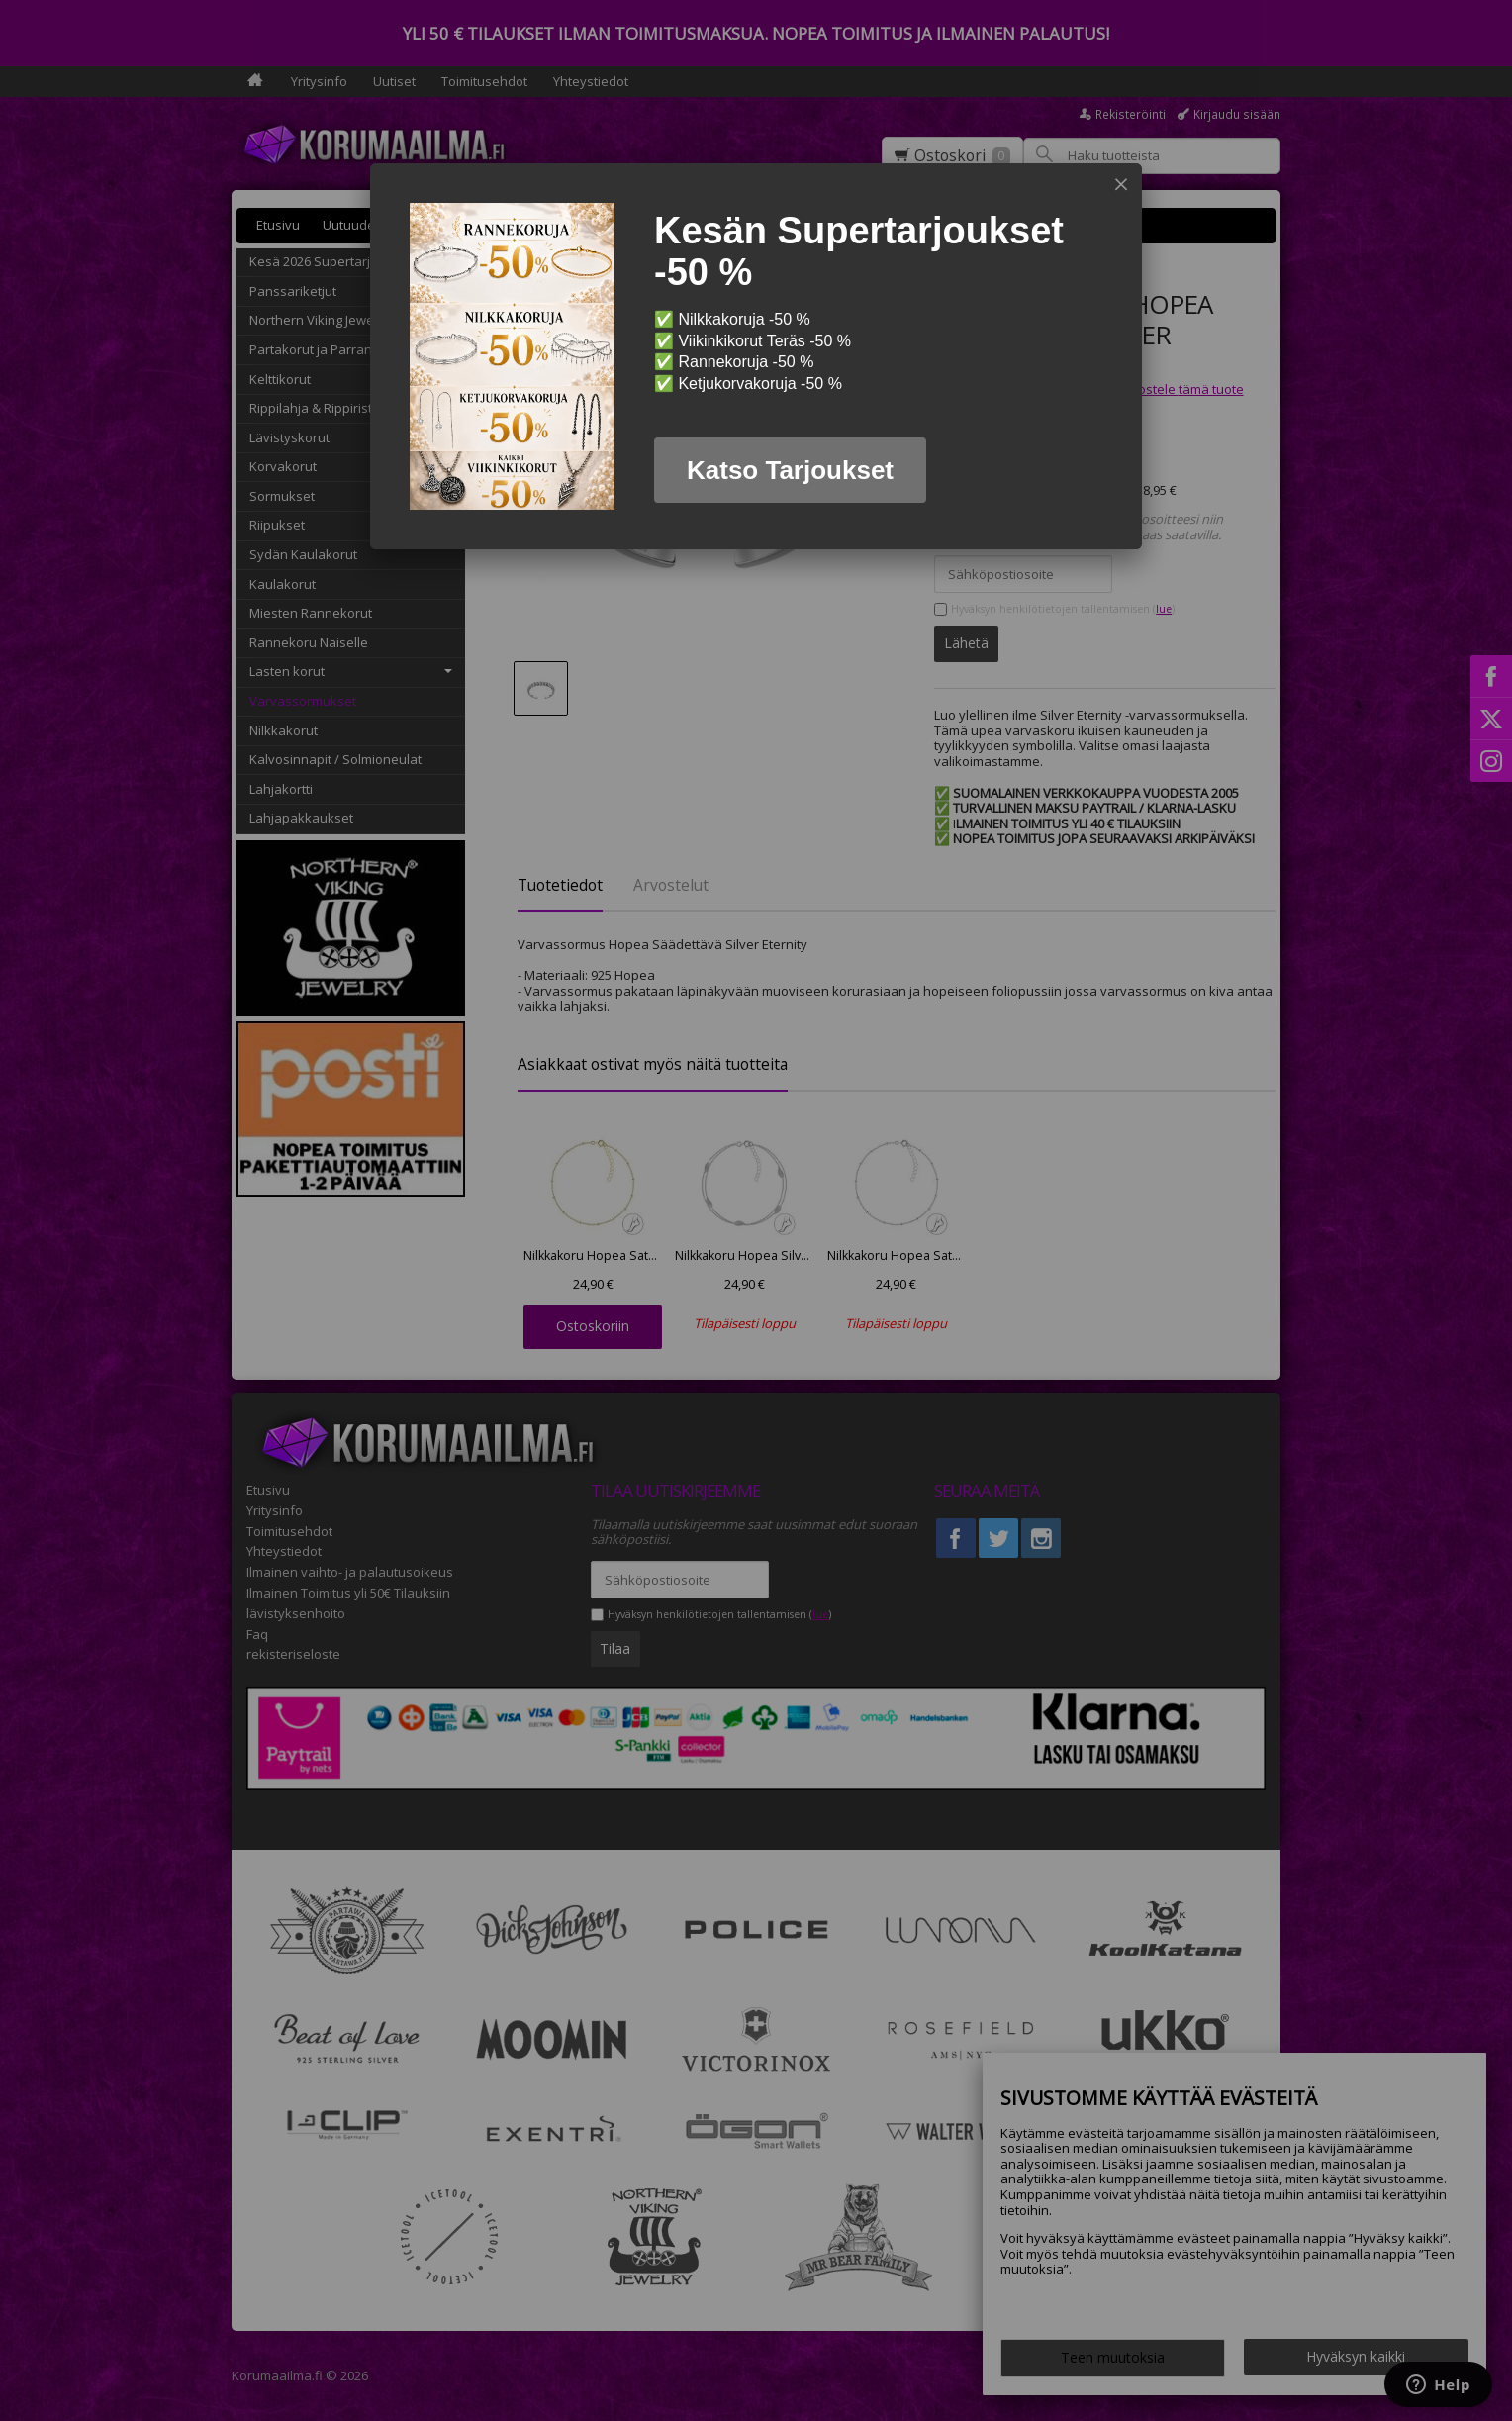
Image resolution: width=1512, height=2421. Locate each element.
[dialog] (756, 356)
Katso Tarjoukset (790, 470)
